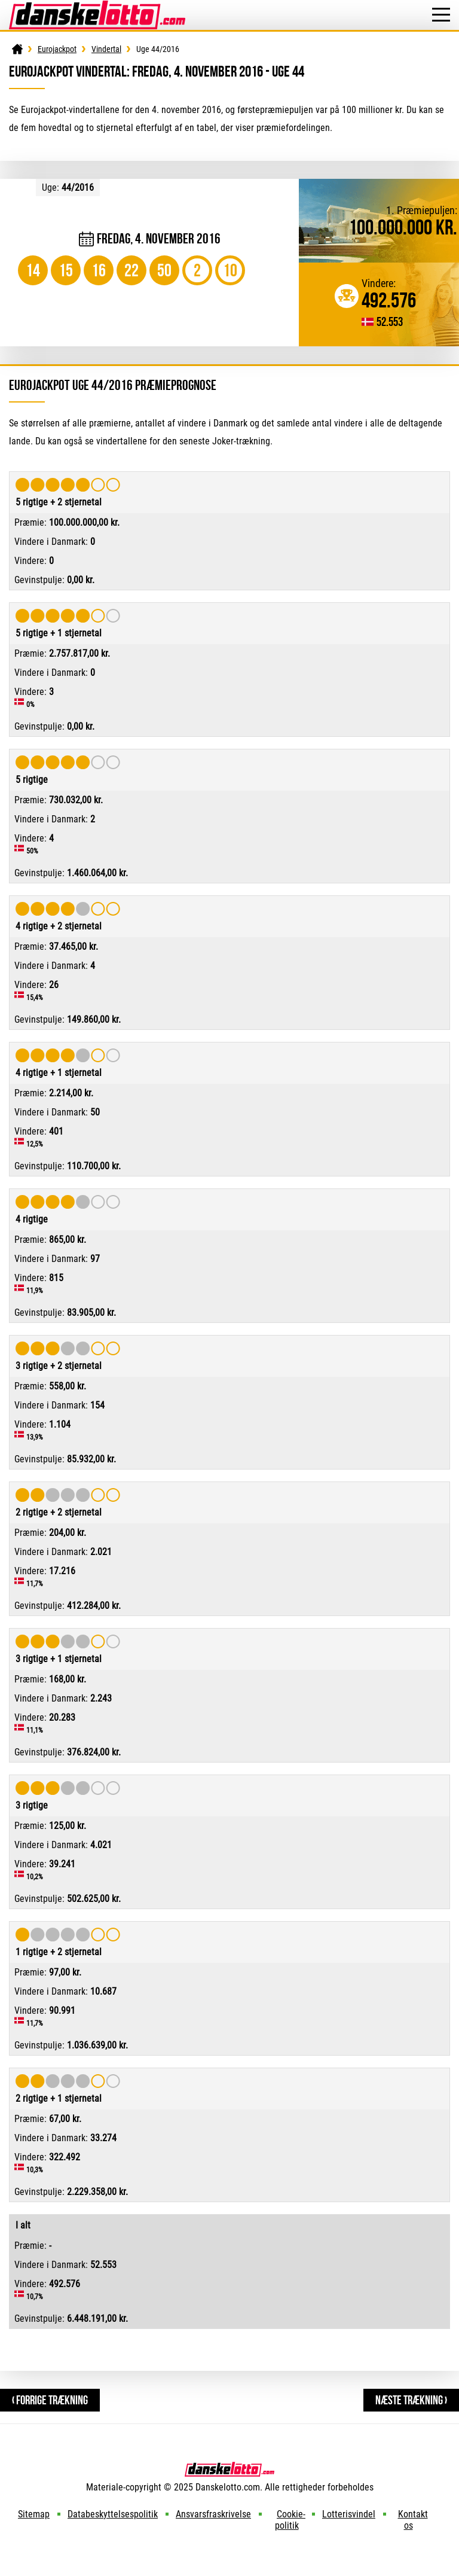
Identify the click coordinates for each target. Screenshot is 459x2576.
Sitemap (34, 2514)
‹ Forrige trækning (50, 2400)
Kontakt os (413, 2519)
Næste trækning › (411, 2400)
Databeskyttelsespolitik (113, 2514)
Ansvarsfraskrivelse (213, 2514)
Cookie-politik (290, 2519)
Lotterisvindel (348, 2514)
